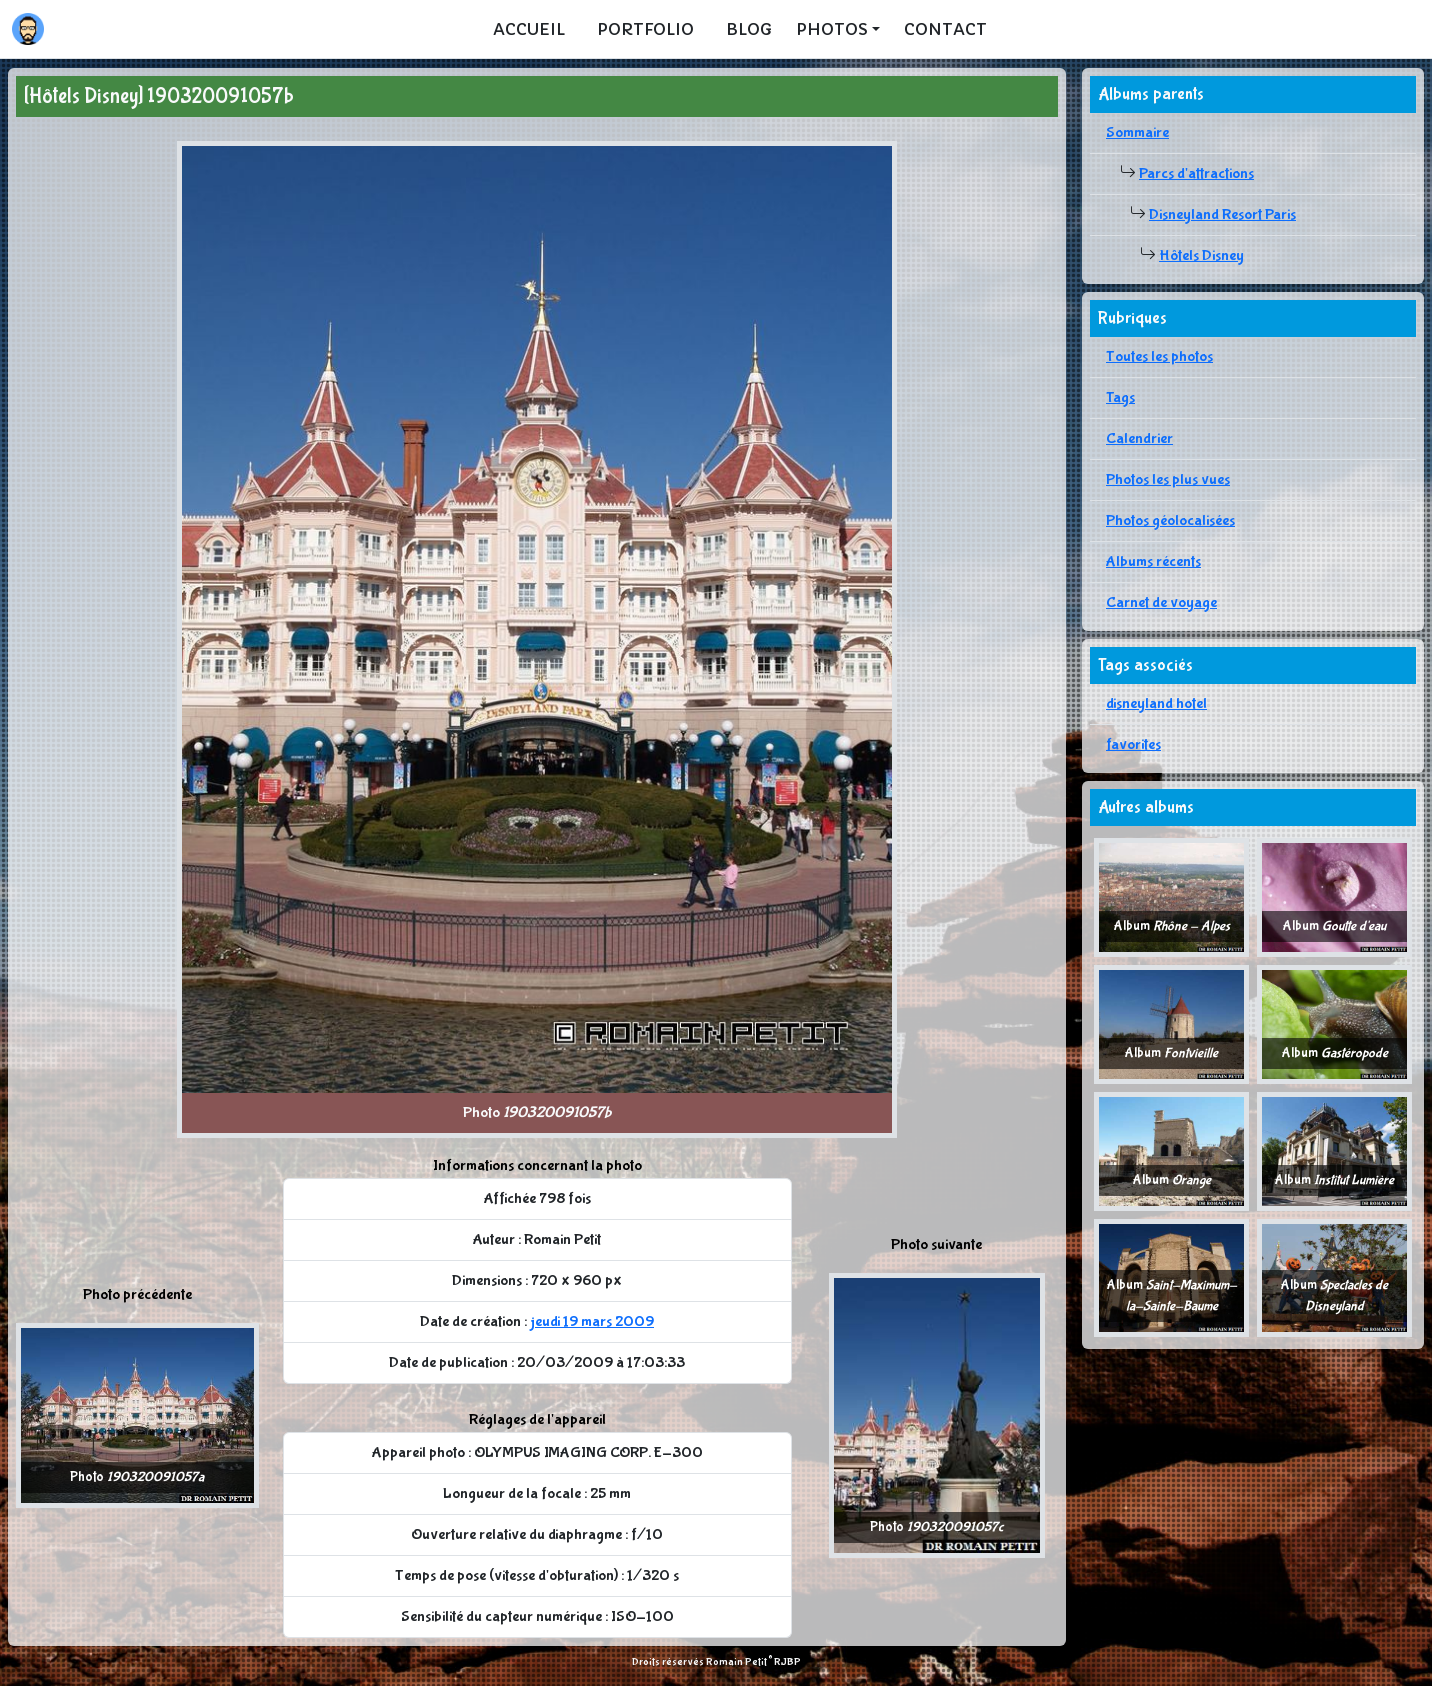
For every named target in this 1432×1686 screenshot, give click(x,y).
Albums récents (1153, 561)
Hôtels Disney (1201, 255)
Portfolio (645, 29)
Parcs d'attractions (1196, 173)
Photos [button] (832, 29)
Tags (1120, 397)
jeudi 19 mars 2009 (592, 1321)
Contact (945, 29)
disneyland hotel (1156, 703)
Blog (749, 29)
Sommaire (1137, 132)
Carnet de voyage (1161, 602)
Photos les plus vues (1168, 479)
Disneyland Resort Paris (1222, 214)
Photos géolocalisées (1170, 520)
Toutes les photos (1159, 356)
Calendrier (1139, 438)
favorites (1133, 744)
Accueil (529, 29)
